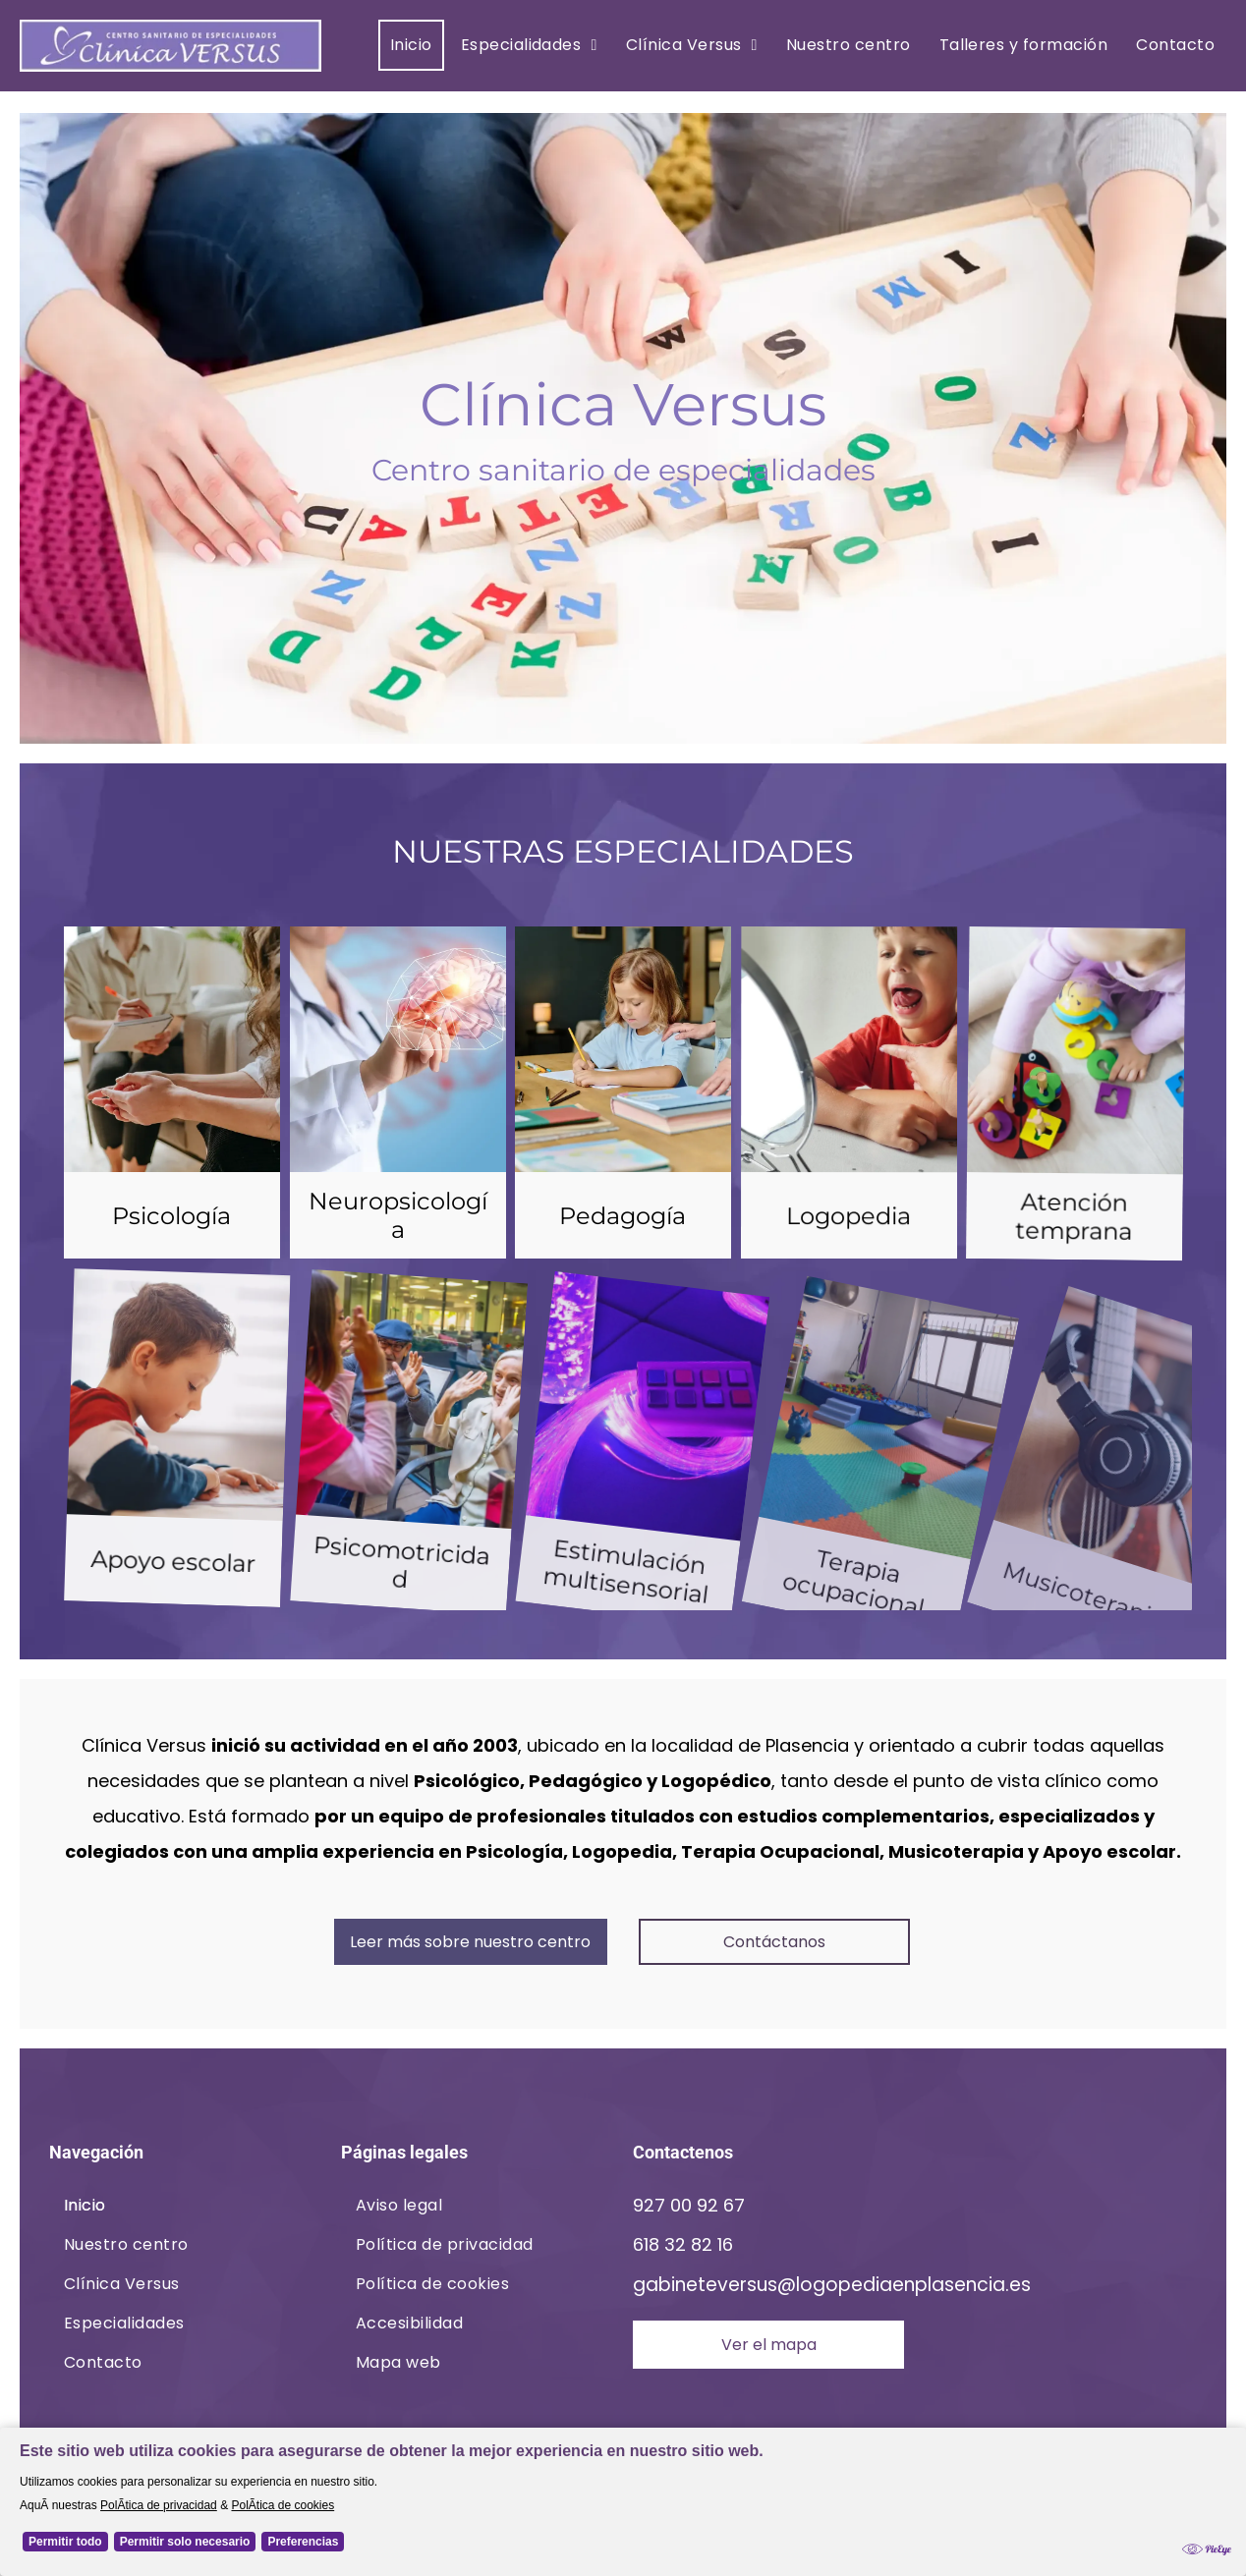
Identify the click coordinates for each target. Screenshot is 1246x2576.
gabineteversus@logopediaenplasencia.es (832, 2284)
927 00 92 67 (689, 2205)
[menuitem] (408, 45)
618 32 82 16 (683, 2244)
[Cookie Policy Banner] (623, 2502)
